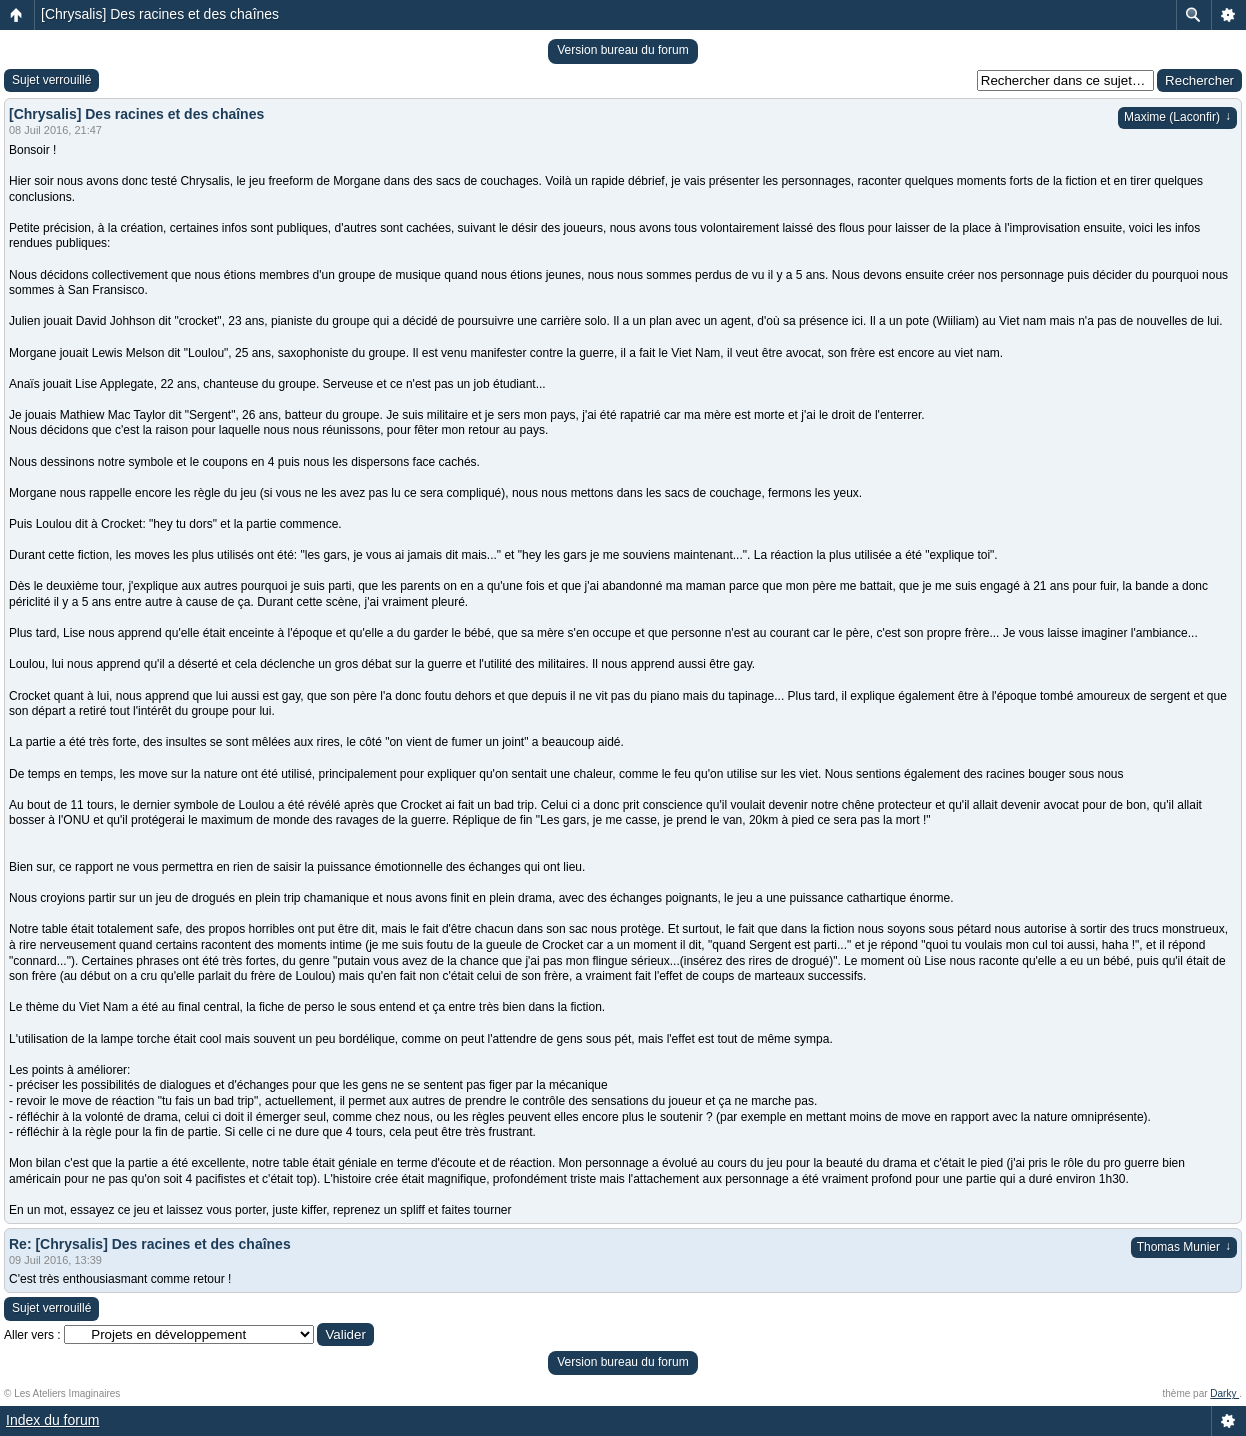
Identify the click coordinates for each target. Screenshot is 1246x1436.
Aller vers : (32, 1335)
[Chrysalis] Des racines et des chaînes (160, 14)
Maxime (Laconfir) (1177, 117)
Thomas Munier (1184, 1247)
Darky (1224, 1393)
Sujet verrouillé (51, 80)
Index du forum (52, 1420)
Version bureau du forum (622, 50)
